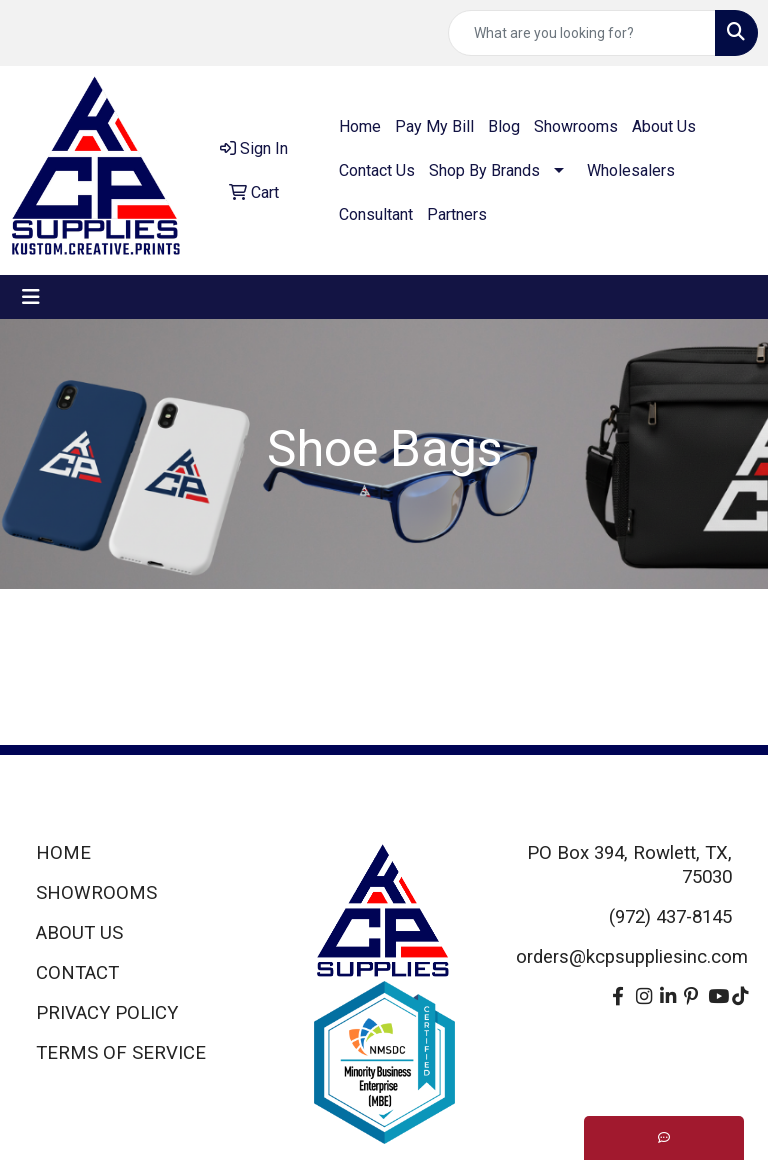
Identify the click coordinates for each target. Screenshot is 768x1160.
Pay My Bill (434, 126)
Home (360, 126)
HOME (63, 853)
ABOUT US (79, 933)
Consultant (376, 214)
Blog (504, 126)
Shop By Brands (484, 170)
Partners (457, 214)
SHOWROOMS (96, 893)
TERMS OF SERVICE (121, 1053)
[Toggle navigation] (31, 297)
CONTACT (77, 973)
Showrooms (576, 126)
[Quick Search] (582, 33)
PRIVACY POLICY (107, 1013)
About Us (664, 126)
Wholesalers (631, 170)
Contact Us (377, 170)
